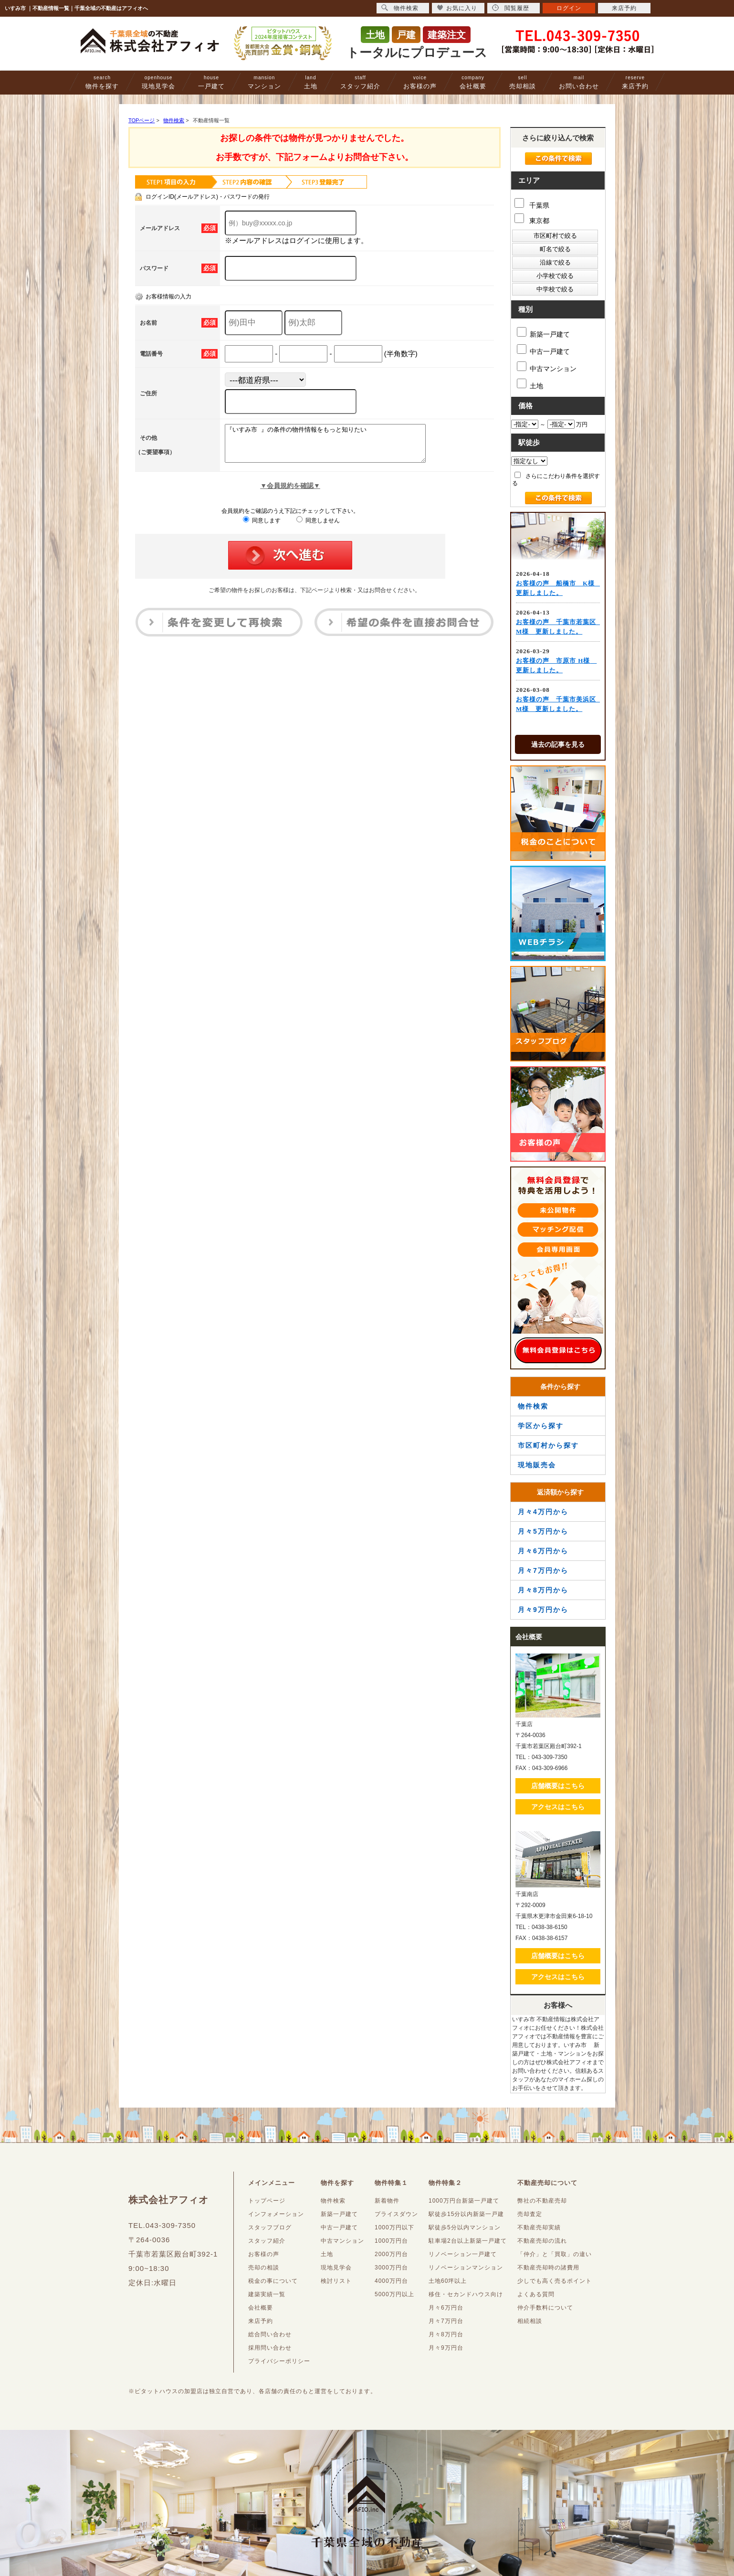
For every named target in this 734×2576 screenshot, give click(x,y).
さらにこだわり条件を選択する (556, 479)
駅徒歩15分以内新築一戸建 (466, 2214)
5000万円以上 (394, 2294)
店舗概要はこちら (558, 1786)
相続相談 (529, 2321)
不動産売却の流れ (542, 2240)
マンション (264, 82)
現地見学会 (158, 82)
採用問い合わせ (270, 2347)
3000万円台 (391, 2267)
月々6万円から (543, 1551)
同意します (262, 527)
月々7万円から (543, 1570)
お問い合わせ (579, 82)
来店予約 (635, 82)
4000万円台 (391, 2281)
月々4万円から (543, 1512)
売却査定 (529, 2214)
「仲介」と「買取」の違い (554, 2254)
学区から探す (541, 1426)
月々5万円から (543, 1531)
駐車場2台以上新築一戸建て (468, 2240)
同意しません (318, 527)
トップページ (266, 2200)
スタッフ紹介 (360, 82)
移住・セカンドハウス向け (466, 2294)
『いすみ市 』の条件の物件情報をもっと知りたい (337, 447)
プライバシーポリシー (279, 2361)
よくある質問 (536, 2294)
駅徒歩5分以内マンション (465, 2227)
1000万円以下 (394, 2227)
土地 (310, 82)
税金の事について (273, 2281)
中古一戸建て (543, 349)
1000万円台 (391, 2240)
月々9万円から (543, 1609)
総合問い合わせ (270, 2334)
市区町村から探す (548, 1445)
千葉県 (531, 203)
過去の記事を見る (558, 744)
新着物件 (387, 2200)
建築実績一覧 (266, 2294)
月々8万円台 (446, 2334)
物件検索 (533, 1406)
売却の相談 (263, 2267)
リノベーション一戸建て (463, 2254)
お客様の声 (420, 82)
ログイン (568, 8)
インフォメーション (276, 2214)
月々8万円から (543, 1590)
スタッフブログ (270, 2227)
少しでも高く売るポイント (554, 2281)
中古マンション (547, 366)
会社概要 (473, 82)
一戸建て (211, 82)
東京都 (531, 218)
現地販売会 (537, 1465)
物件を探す (102, 82)
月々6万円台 (446, 2307)
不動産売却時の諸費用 (548, 2267)
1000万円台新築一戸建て (464, 2200)
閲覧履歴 (510, 7)
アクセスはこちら (558, 1807)
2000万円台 (391, 2254)
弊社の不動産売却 (542, 2200)
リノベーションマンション (466, 2267)
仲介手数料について (545, 2307)
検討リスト (336, 2281)
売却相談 (522, 82)
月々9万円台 (446, 2347)
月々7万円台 (446, 2321)
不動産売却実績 (539, 2227)
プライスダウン (396, 2214)
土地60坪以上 (448, 2281)
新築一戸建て (543, 332)
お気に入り (457, 7)
